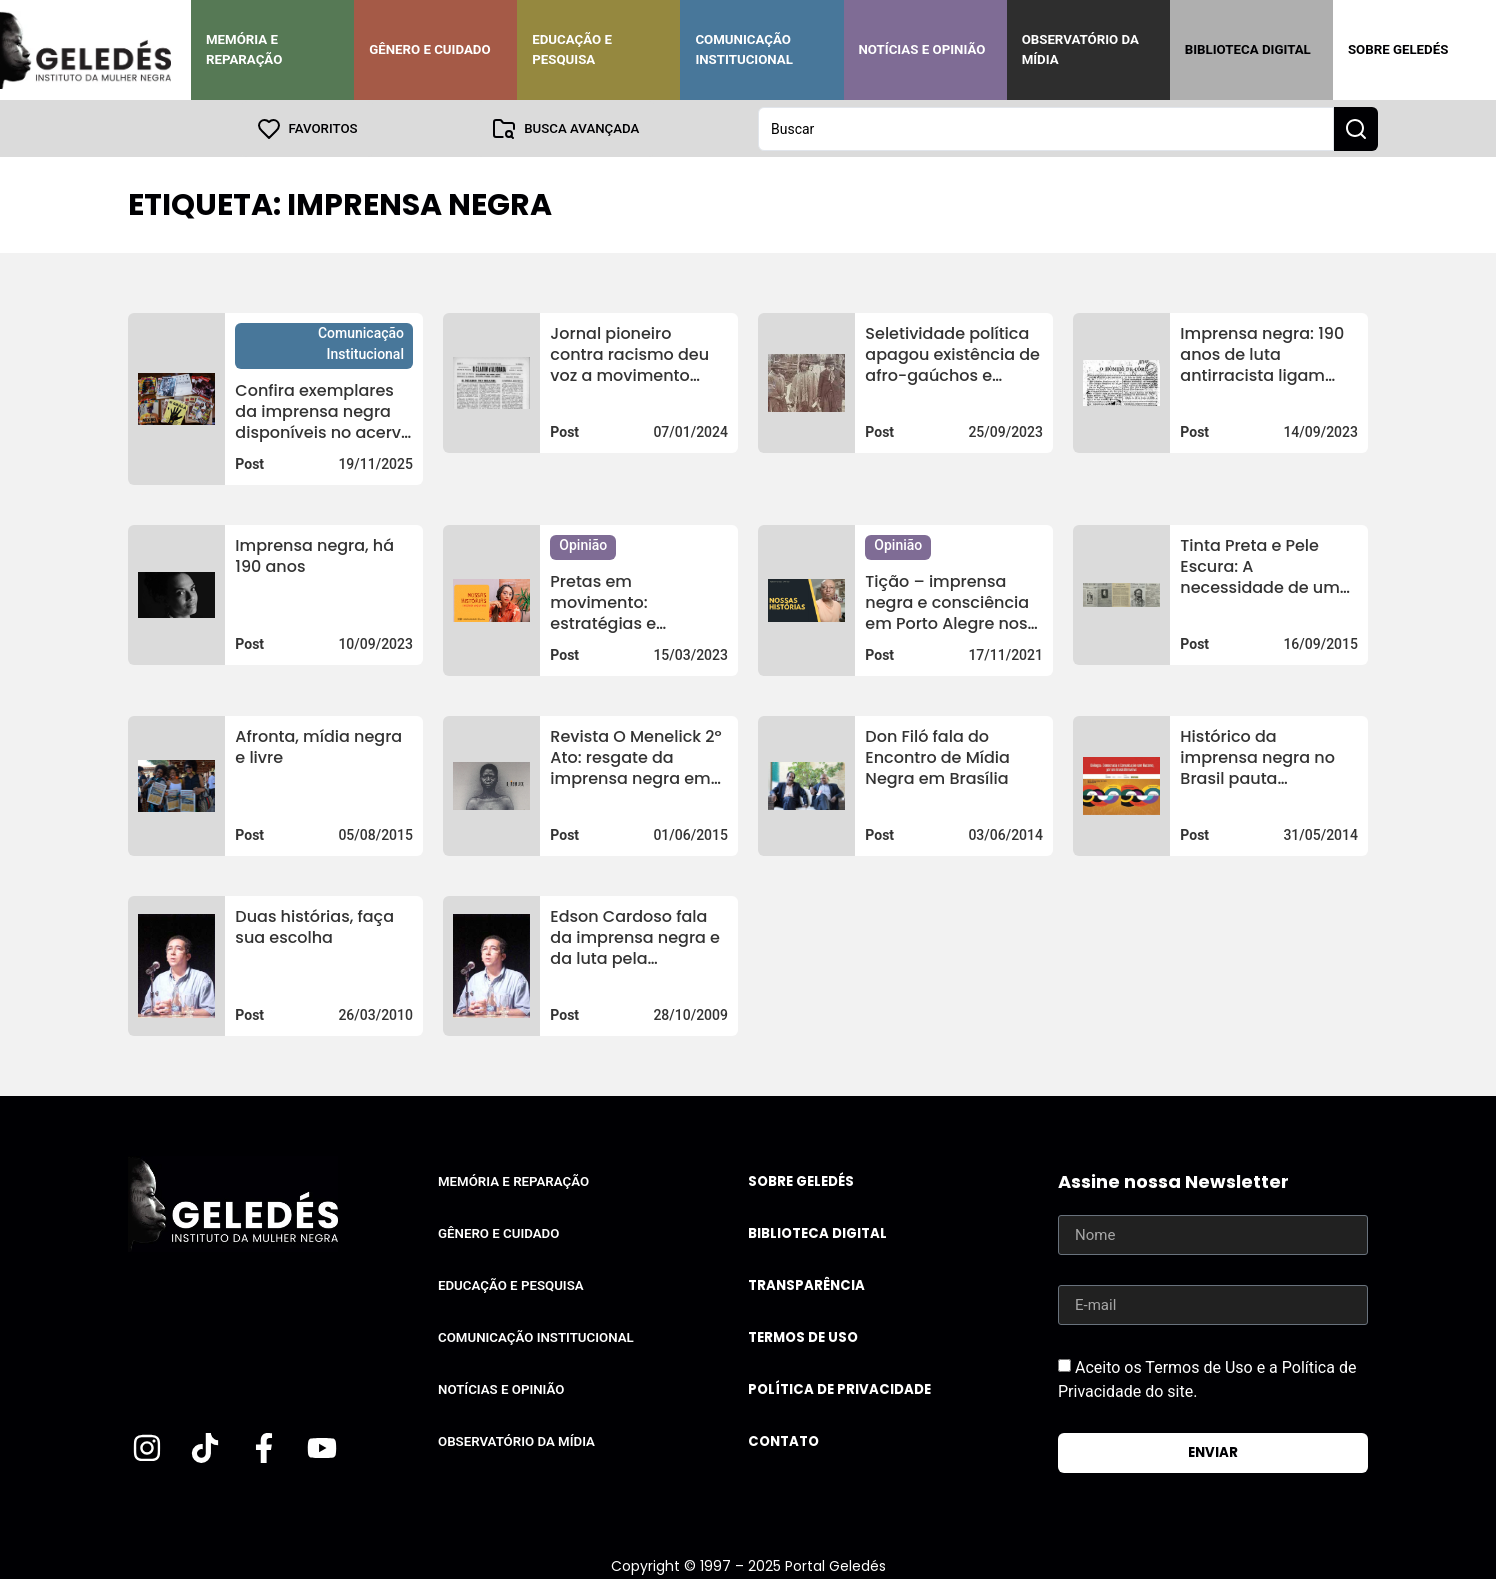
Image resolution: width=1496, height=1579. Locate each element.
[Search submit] (1356, 128)
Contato (783, 1440)
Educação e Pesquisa (572, 49)
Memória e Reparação (244, 49)
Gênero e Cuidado (430, 49)
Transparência (806, 1284)
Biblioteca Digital (1248, 49)
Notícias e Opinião (922, 49)
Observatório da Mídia (1080, 49)
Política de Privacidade (839, 1388)
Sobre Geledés (1398, 49)
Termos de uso (803, 1336)
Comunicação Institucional (744, 49)
